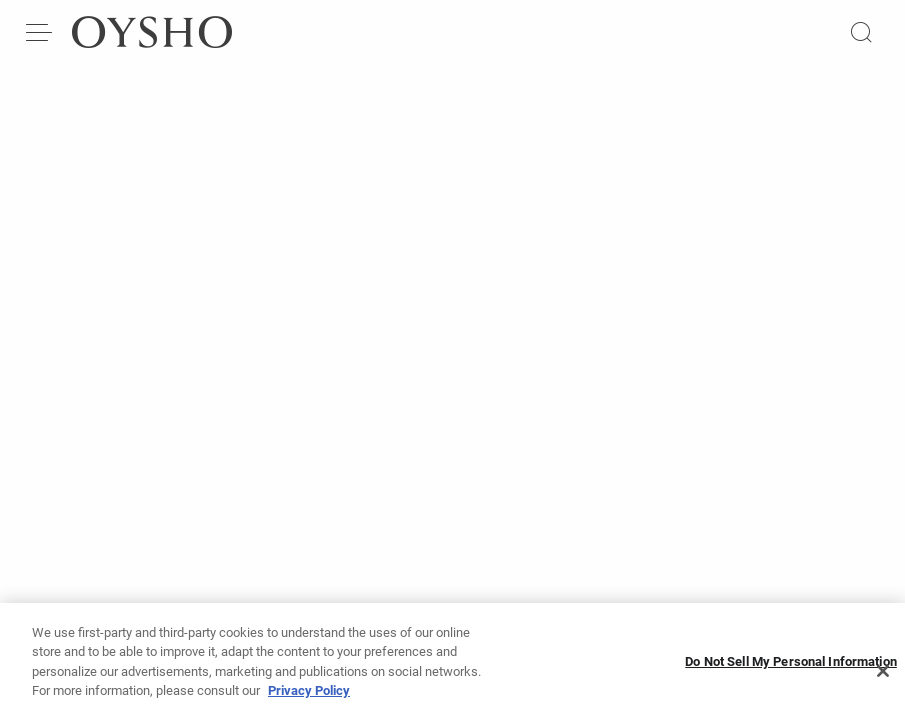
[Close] (883, 680)
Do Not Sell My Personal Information (791, 671)
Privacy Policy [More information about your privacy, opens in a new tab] (309, 700)
